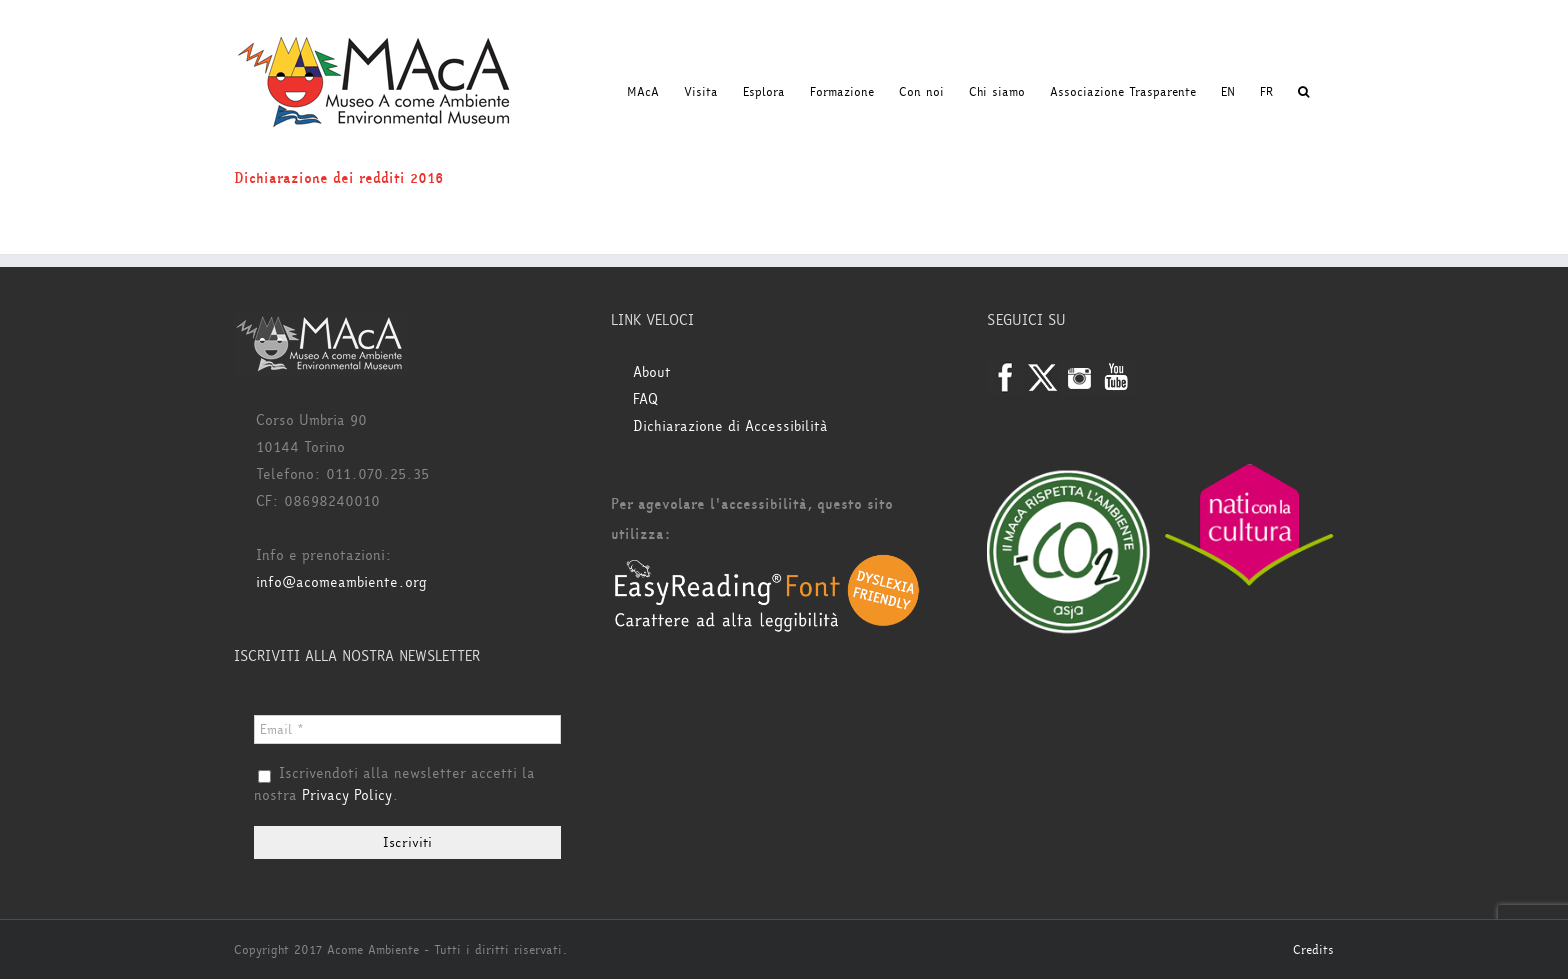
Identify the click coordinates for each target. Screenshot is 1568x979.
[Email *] (407, 729)
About (652, 372)
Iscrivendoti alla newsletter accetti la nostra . (394, 785)
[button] (1303, 92)
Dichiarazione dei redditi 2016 (339, 178)
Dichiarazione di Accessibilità (730, 426)
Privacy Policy (347, 795)
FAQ (645, 399)
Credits (1313, 950)
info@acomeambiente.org (341, 582)
